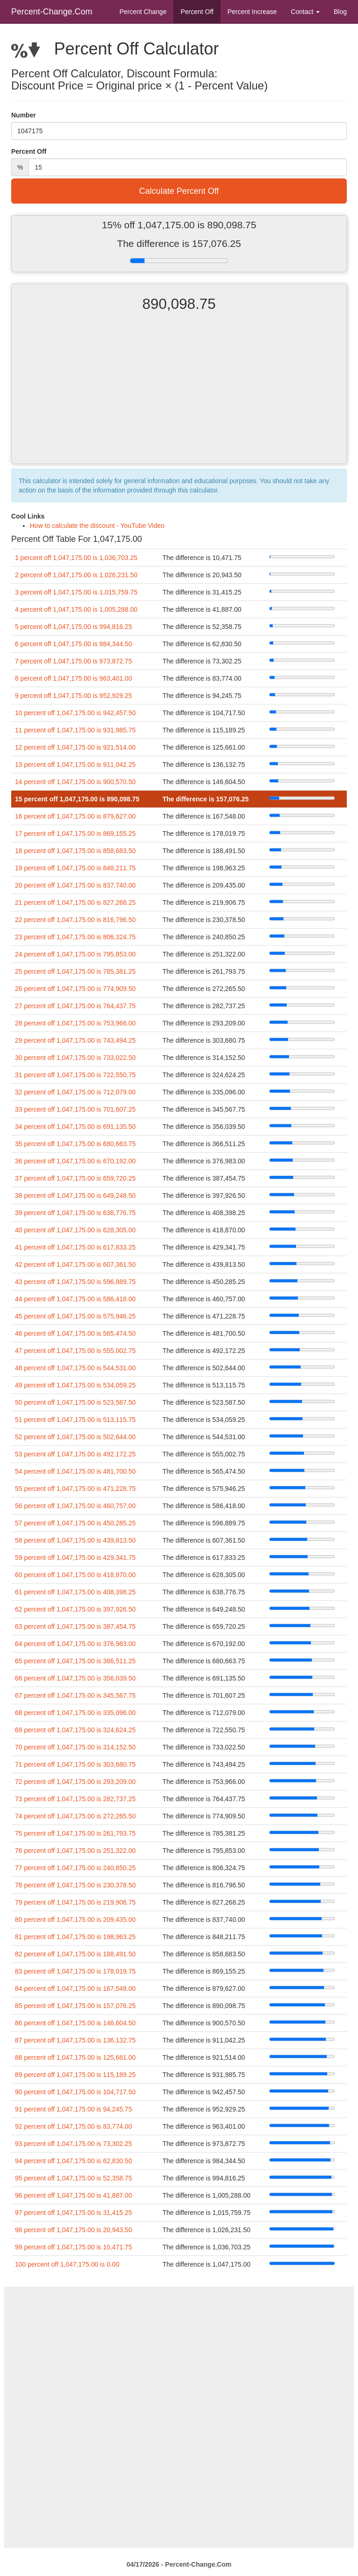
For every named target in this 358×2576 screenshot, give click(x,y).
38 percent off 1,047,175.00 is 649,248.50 (75, 1195)
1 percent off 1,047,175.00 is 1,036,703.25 (76, 557)
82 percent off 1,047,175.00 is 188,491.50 (75, 1954)
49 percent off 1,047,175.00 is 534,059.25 (75, 1385)
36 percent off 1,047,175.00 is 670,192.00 (75, 1161)
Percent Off (196, 11)
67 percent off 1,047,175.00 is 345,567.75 (75, 1695)
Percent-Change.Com (51, 11)
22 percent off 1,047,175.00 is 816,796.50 (75, 919)
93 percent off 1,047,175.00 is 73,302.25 (73, 2143)
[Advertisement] (179, 396)
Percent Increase (252, 11)
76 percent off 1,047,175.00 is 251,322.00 (75, 1850)
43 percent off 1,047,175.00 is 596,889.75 (75, 1281)
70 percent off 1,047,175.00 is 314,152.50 (75, 1747)
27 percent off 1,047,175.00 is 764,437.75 (75, 1006)
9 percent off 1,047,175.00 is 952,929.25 (73, 695)
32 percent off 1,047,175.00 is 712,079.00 (75, 1092)
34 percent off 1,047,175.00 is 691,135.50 (75, 1126)
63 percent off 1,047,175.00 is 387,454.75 (75, 1626)
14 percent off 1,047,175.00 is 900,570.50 (75, 782)
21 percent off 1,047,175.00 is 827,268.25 (75, 902)
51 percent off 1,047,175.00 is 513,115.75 (75, 1419)
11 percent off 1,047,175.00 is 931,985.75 (75, 730)
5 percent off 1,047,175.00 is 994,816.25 (73, 626)
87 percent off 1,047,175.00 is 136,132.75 (75, 2040)
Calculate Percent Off (179, 191)
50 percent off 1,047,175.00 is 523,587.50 (75, 1402)
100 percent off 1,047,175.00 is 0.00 (67, 2264)
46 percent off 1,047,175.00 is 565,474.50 (75, 1333)
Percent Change (142, 11)
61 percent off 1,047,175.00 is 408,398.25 (75, 1592)
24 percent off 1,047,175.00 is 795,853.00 (75, 954)
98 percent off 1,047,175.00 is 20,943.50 (73, 2230)
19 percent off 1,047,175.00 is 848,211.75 (75, 868)
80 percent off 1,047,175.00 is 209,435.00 (75, 1919)
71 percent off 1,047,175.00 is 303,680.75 (75, 1764)
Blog (340, 11)
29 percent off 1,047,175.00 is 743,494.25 (75, 1040)
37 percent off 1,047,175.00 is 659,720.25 (75, 1178)
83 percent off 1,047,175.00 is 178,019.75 (75, 1971)
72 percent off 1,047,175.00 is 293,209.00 (75, 1781)
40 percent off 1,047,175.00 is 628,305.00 (75, 1230)
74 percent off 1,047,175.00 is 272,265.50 (75, 1816)
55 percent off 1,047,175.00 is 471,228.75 (75, 1488)
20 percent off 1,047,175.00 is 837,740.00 (75, 885)
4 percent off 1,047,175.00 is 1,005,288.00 (76, 609)
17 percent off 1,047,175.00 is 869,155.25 (75, 833)
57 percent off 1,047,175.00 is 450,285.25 (75, 1523)
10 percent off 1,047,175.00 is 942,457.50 (75, 713)
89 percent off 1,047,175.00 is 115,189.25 (75, 2074)
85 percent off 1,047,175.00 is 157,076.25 (75, 2005)
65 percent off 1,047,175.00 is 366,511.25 (75, 1661)
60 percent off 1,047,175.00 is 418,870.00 (75, 1574)
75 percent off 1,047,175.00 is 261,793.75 (75, 1833)
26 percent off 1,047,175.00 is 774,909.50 (75, 988)
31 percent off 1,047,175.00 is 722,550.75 (75, 1075)
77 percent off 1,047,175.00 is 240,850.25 (75, 1868)
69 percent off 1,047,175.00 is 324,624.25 (75, 1730)
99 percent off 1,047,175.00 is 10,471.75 (73, 2247)
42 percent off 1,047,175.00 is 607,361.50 (75, 1264)
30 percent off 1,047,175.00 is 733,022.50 (75, 1057)
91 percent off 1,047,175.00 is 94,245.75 (73, 2109)
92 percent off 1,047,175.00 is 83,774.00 (73, 2126)
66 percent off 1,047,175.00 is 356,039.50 (75, 1678)
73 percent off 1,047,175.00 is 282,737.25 (75, 1799)
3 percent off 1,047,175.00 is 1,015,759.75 (76, 592)
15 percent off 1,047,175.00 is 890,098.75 (77, 799)
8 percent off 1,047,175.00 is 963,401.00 (73, 678)
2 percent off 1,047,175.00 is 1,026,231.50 (76, 575)
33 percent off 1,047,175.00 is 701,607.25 (75, 1109)
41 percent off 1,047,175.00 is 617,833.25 (75, 1247)
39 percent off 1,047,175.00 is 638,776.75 (75, 1212)
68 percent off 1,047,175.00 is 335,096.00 (75, 1712)
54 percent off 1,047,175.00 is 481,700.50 (75, 1471)
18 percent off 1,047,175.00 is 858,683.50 (75, 850)
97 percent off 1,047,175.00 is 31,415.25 (73, 2212)
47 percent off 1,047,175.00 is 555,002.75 (75, 1350)
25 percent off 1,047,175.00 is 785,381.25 (75, 971)
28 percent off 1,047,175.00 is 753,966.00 (75, 1023)
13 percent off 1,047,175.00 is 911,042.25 (75, 764)
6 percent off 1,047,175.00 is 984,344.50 (73, 644)
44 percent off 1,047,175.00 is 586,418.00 (75, 1299)
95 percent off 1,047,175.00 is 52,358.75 (73, 2178)
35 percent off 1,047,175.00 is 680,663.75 (75, 1144)
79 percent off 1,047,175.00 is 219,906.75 (75, 1902)
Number (23, 115)
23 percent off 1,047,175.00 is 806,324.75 (75, 937)
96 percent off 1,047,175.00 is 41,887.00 (73, 2195)
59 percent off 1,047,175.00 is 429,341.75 (75, 1557)
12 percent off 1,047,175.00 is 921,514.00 (75, 747)
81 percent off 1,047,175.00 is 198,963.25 (75, 1937)
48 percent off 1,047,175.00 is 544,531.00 (75, 1368)
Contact (305, 11)
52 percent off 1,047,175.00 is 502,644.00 (75, 1437)
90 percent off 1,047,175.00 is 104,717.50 (75, 2092)
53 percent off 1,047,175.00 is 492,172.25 (75, 1454)
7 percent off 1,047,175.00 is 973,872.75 (73, 661)
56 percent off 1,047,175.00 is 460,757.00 (75, 1506)
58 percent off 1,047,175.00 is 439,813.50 (75, 1540)
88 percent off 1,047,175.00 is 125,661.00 (75, 2057)
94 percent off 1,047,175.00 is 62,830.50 (73, 2161)
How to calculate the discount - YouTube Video (97, 525)
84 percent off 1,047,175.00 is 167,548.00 (75, 1988)
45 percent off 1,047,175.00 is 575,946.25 (75, 1316)
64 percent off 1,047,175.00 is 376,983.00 (75, 1643)
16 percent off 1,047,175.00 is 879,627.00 (75, 816)
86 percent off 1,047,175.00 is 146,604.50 (75, 2023)
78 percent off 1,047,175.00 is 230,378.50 (75, 1885)
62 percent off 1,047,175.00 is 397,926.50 (75, 1609)
